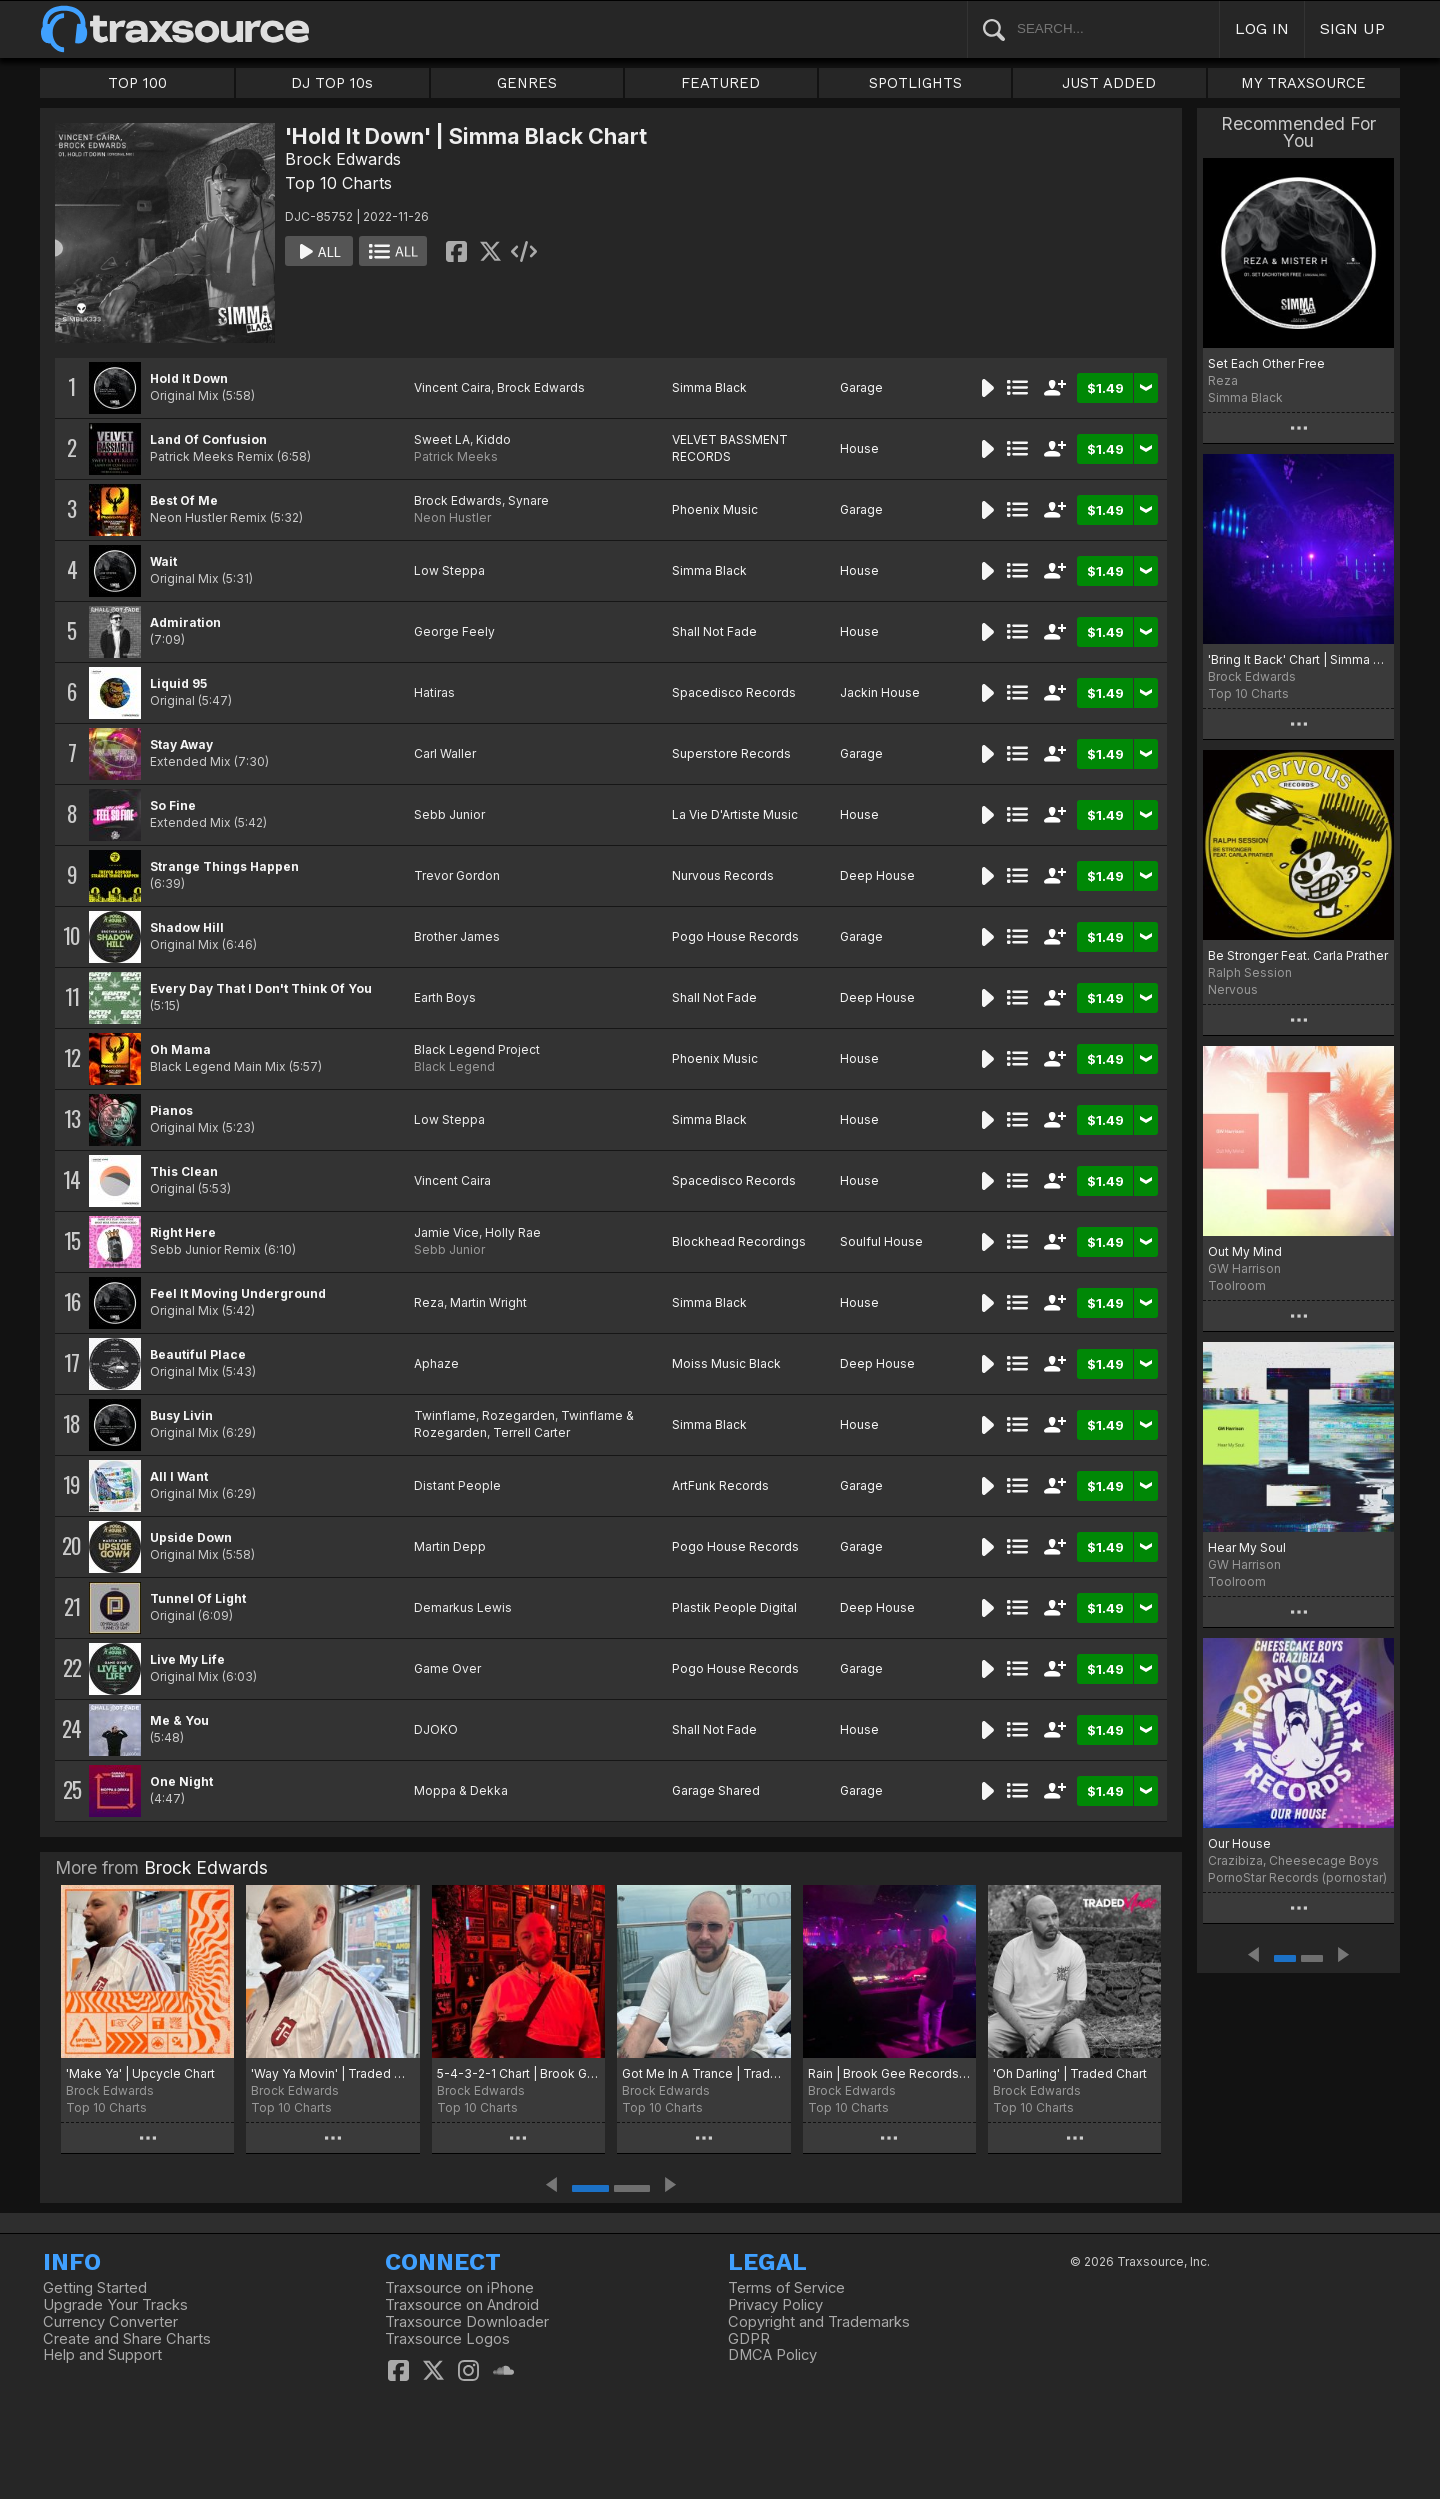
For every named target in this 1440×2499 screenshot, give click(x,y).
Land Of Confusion (208, 439)
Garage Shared (716, 1790)
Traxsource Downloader (467, 2322)
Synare (528, 500)
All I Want (179, 1476)
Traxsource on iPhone (459, 2288)
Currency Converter (110, 2322)
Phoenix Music (715, 509)
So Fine (173, 805)
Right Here (183, 1232)
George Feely (454, 631)
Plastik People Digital (734, 1607)
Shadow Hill (187, 927)
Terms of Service (786, 2288)
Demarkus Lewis (463, 1607)
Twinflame (445, 1415)
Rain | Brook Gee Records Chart (889, 2073)
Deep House (877, 875)
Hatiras (434, 692)
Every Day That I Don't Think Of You (261, 988)
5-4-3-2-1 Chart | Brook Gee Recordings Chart (518, 2073)
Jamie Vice (446, 1232)
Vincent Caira (452, 387)
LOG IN (1262, 28)
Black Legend (454, 1066)
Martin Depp (450, 1546)
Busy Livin (181, 1415)
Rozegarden (518, 1415)
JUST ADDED (1109, 83)
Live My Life (187, 1659)
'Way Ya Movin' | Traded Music (332, 2073)
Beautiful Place (198, 1354)
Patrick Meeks (456, 456)
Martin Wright (488, 1302)
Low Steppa (449, 570)
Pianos (171, 1110)
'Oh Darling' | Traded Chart (1070, 2073)
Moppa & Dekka (461, 1790)
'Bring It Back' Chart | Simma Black (1298, 659)
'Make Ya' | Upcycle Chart (140, 2073)
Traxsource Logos (447, 2339)
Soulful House (881, 1241)
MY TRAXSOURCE (1303, 83)
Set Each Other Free (1266, 363)
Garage (861, 387)
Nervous (1233, 989)
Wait (163, 561)
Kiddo (493, 439)
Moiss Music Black (726, 1363)
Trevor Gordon (457, 875)
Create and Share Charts (127, 2339)
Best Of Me (184, 500)
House (859, 448)
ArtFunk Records (720, 1485)
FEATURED (720, 83)
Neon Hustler (452, 517)
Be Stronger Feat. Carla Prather (1298, 955)
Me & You (179, 1720)
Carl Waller (445, 753)
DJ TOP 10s (332, 83)
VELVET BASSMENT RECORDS (730, 448)
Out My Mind (1245, 1251)
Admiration (185, 622)
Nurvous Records (723, 875)
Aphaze (436, 1363)
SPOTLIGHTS (915, 83)
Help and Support (102, 2355)
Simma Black (709, 387)
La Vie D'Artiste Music (735, 814)
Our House (1239, 1843)
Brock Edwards (343, 159)
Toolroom (1237, 1285)
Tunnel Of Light (198, 1598)
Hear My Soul (1247, 1547)
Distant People (457, 1485)
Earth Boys (445, 997)
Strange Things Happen (224, 866)
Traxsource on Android (462, 2305)
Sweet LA (442, 439)
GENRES (527, 83)
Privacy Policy (775, 2305)
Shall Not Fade (714, 631)
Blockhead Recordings (739, 1241)
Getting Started (95, 2288)
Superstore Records (731, 753)
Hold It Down (189, 378)
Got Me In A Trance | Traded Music (703, 2073)
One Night (181, 1781)
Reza (429, 1302)
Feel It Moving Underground (238, 1293)
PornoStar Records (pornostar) (1297, 1877)
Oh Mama (180, 1049)
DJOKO (436, 1729)
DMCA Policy (772, 2355)
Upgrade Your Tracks (115, 2305)
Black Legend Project (477, 1049)
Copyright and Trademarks (819, 2322)
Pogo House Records (735, 936)
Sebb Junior (449, 814)
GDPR (749, 2339)
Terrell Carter (531, 1432)
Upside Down (191, 1537)
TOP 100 (137, 83)
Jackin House (880, 692)
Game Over (447, 1668)
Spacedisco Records (734, 692)
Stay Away (181, 744)
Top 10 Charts (338, 183)
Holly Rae (513, 1232)
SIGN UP (1352, 28)
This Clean (184, 1171)
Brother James (457, 936)
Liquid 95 (178, 683)
